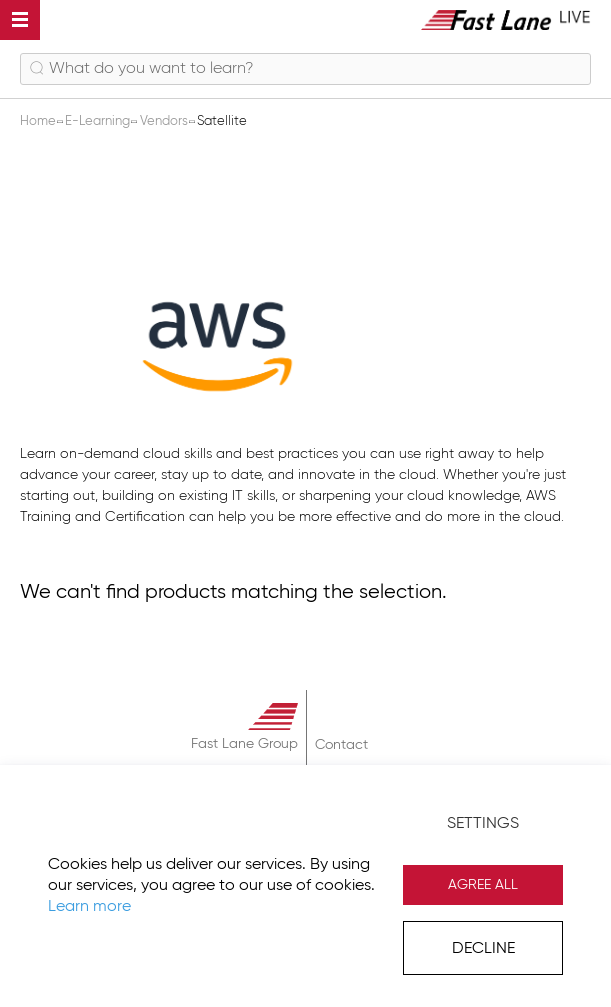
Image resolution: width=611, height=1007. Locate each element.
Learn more (89, 907)
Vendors (165, 121)
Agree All (483, 885)
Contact (341, 745)
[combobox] (305, 69)
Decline (483, 949)
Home (39, 121)
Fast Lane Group (244, 744)
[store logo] (506, 19)
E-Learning (99, 121)
